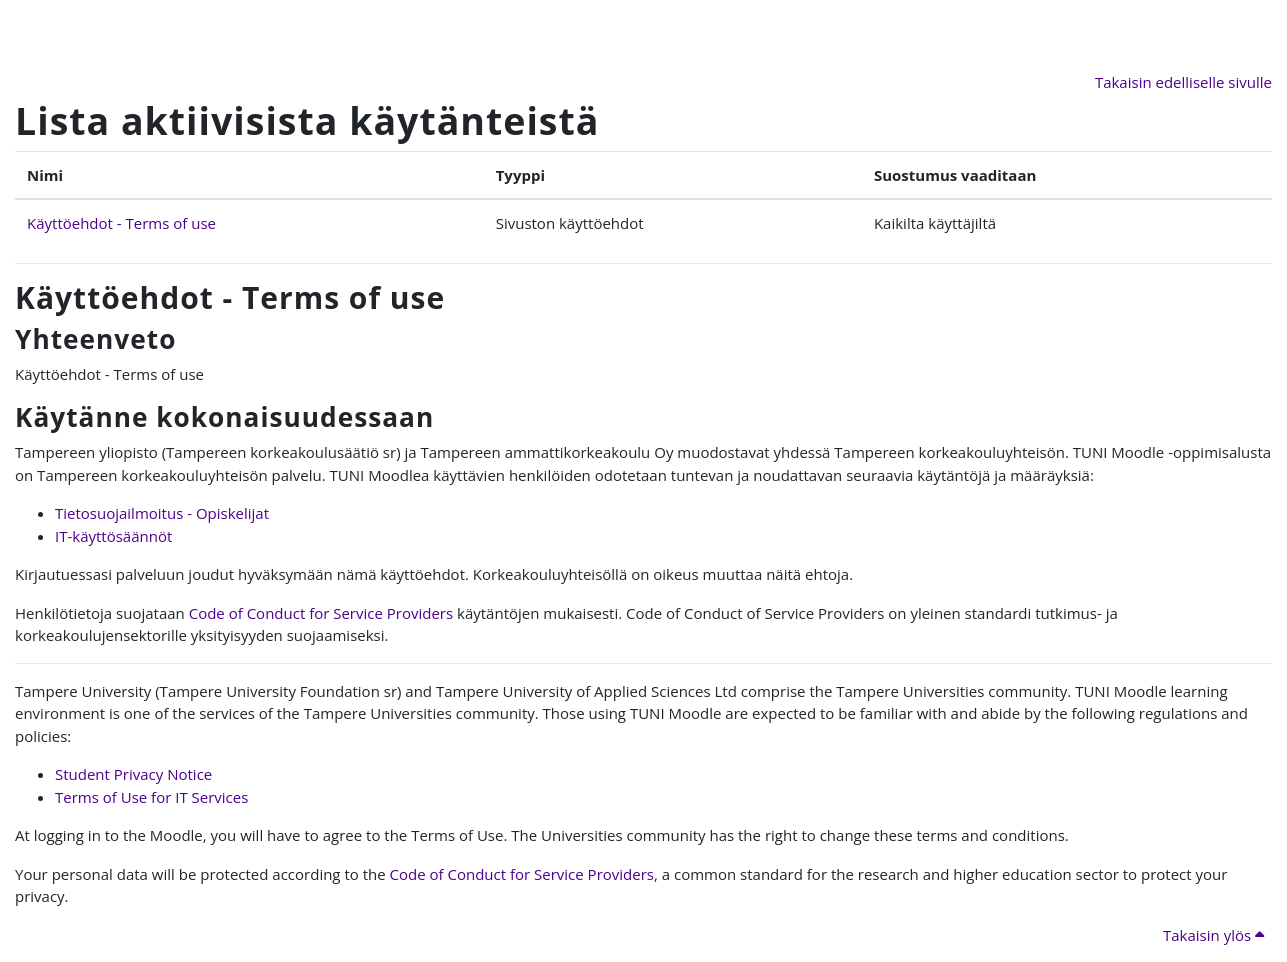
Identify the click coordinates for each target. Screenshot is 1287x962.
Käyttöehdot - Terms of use (121, 223)
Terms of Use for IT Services (151, 797)
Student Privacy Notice (133, 774)
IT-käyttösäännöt (113, 536)
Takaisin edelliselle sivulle (1183, 82)
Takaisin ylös (1213, 935)
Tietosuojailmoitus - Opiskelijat (162, 513)
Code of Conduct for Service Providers (321, 613)
